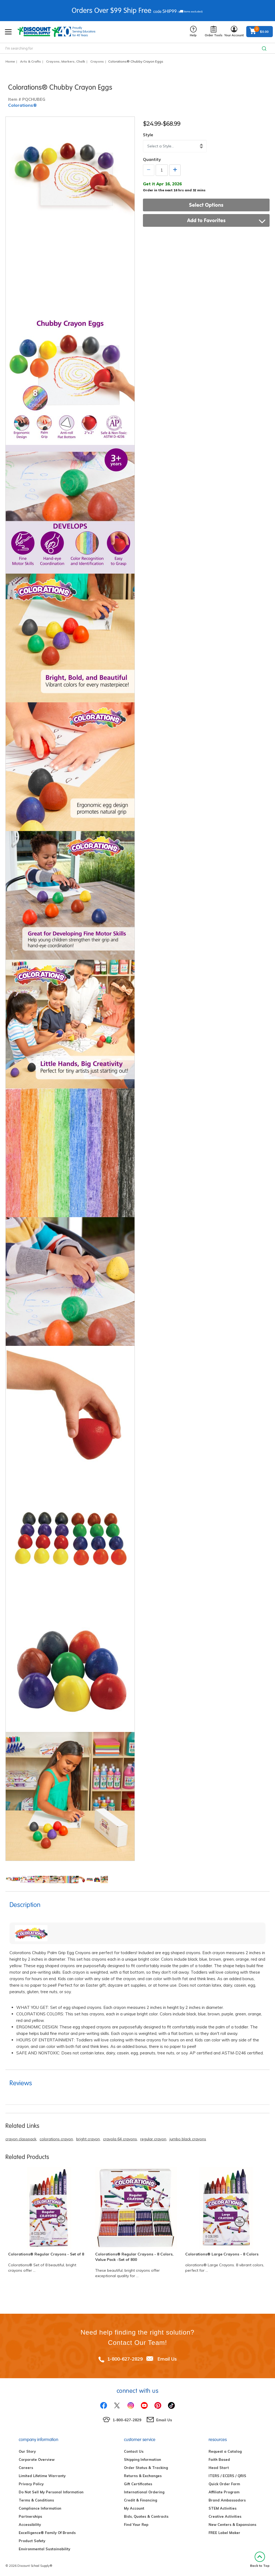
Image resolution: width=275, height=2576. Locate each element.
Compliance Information (40, 2508)
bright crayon (88, 2139)
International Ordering (144, 2492)
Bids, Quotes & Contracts (146, 2516)
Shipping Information (142, 2459)
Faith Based (219, 2459)
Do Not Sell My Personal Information (51, 2492)
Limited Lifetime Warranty (42, 2476)
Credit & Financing (140, 2500)
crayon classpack (20, 2139)
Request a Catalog (225, 2451)
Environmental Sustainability (44, 2549)
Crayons (97, 61)
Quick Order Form (224, 2484)
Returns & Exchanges (143, 2476)
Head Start (219, 2467)
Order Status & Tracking (146, 2467)
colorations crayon (56, 2139)
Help (193, 31)
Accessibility (30, 2524)
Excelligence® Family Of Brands (47, 2532)
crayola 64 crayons (120, 2139)
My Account (134, 2508)
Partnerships (30, 2516)
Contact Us (133, 2451)
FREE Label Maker (224, 2532)
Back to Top (260, 2560)
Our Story (27, 2451)
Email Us (167, 2359)
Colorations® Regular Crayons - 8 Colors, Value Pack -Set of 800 (134, 2257)
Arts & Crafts (30, 61)
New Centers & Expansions (232, 2524)
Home (10, 61)
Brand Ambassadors (227, 2500)
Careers (26, 2467)
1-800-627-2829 (125, 2359)
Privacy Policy (31, 2484)
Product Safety (32, 2541)
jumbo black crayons (188, 2139)
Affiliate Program (224, 2492)
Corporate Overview (37, 2459)
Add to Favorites (226, 220)
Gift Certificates (138, 2484)
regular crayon (153, 2139)
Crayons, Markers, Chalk (65, 61)
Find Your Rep (136, 2524)
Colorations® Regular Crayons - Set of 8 (46, 2254)
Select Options (206, 205)
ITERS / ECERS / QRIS (227, 2476)
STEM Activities (222, 2508)
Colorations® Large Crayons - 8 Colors (221, 2254)
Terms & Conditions (36, 2500)
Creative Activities (225, 2516)
